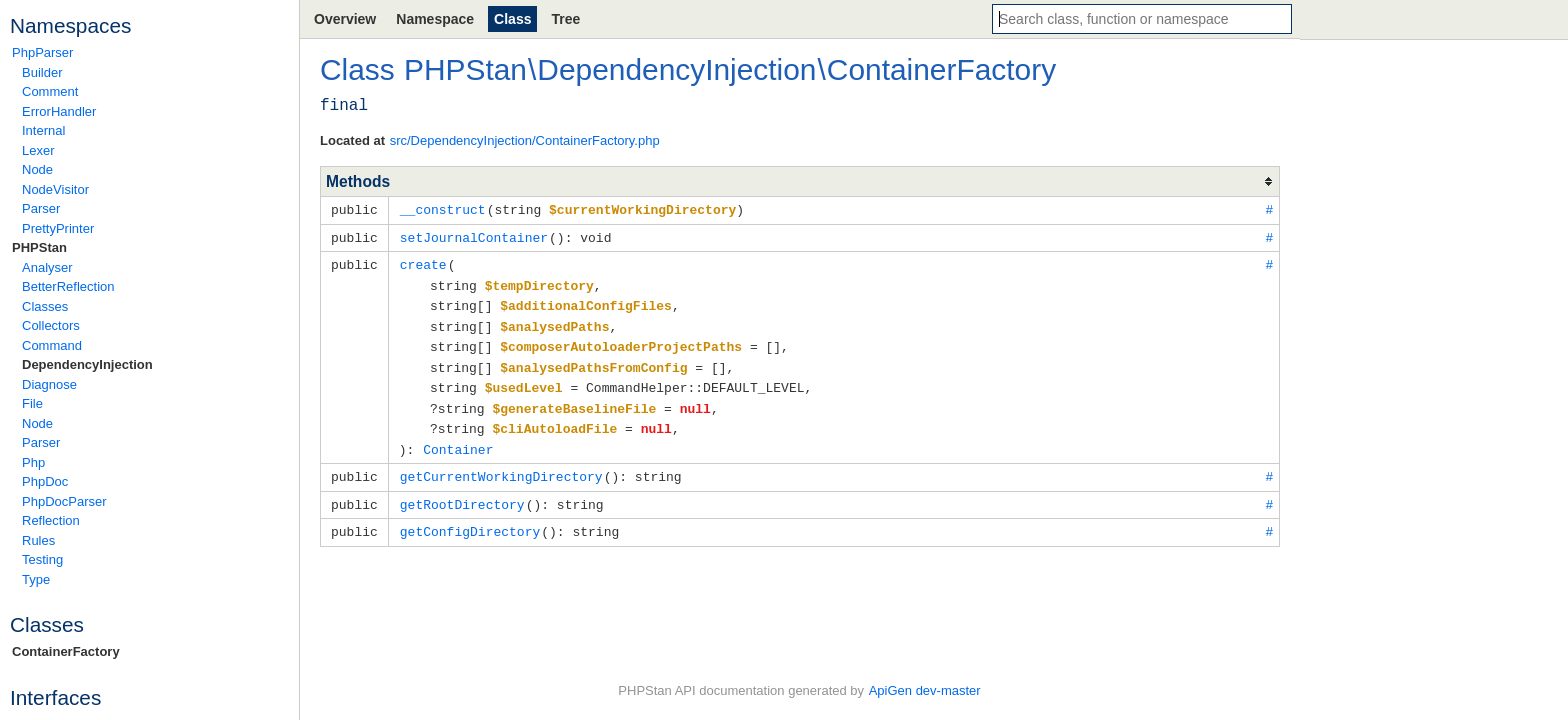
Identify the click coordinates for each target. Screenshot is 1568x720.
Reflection (51, 520)
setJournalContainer (474, 236)
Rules (38, 540)
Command (52, 345)
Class (512, 19)
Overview (345, 19)
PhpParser (42, 52)
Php (33, 462)
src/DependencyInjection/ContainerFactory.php (525, 140)
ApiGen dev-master (925, 690)
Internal (43, 130)
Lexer (38, 150)
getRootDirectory (462, 491)
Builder (42, 72)
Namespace (435, 19)
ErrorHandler (59, 111)
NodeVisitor (55, 189)
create (423, 262)
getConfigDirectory (470, 517)
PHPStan (39, 247)
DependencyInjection (87, 364)
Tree (565, 19)
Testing (42, 559)
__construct (443, 209)
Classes (45, 306)
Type (36, 579)
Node (37, 169)
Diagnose (49, 384)
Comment (50, 91)
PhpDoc (45, 481)
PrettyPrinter (58, 228)
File (32, 403)
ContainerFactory (66, 651)
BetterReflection (68, 286)
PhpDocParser (64, 501)
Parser (41, 208)
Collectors (51, 325)
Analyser (47, 267)
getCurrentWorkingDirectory (501, 464)
